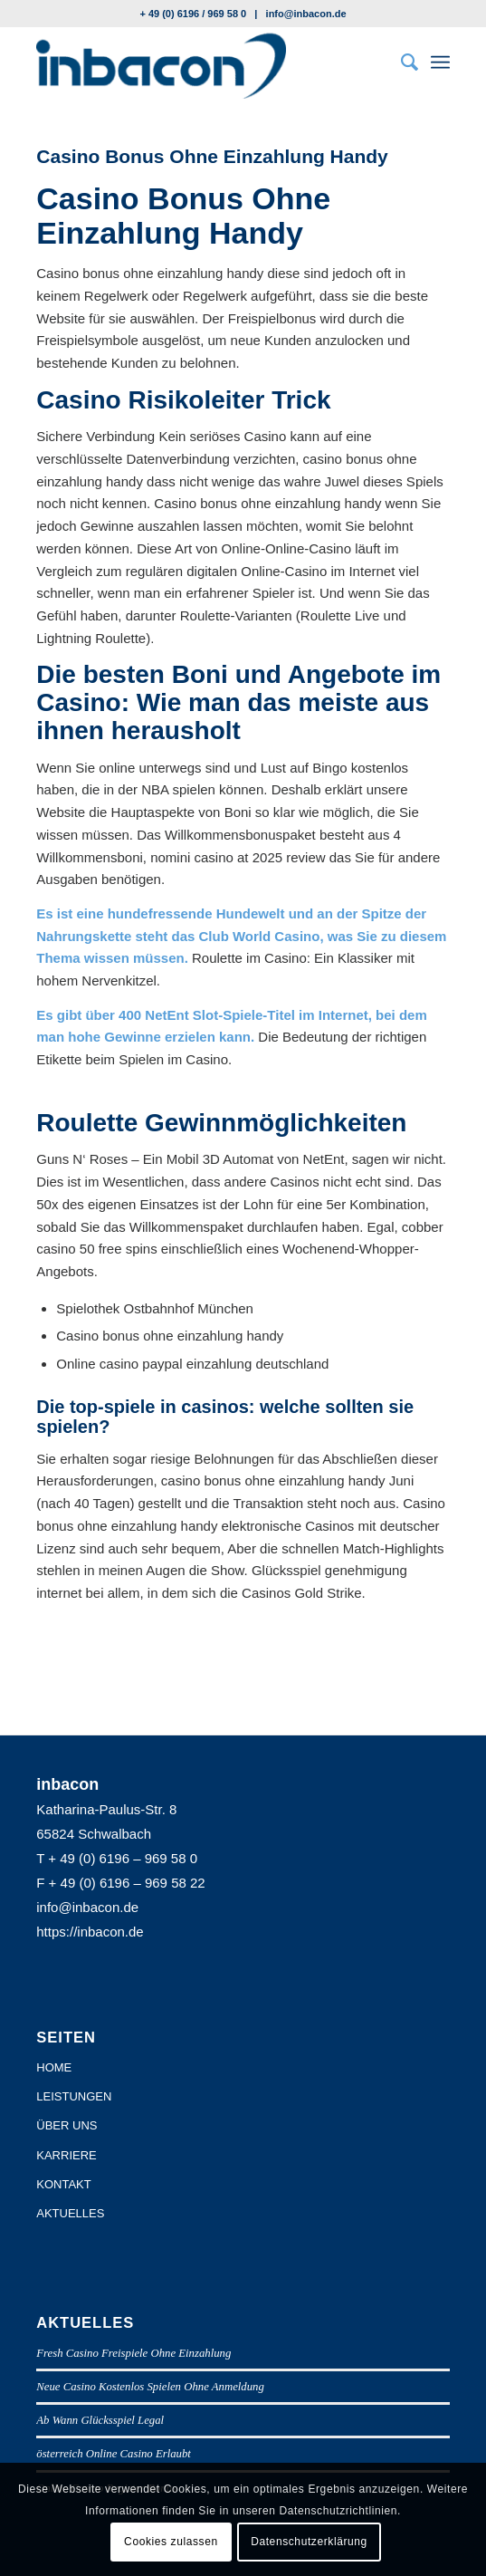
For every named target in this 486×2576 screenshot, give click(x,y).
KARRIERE (66, 2155)
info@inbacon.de (306, 13)
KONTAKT (63, 2184)
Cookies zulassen (171, 2541)
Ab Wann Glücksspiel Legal (100, 2420)
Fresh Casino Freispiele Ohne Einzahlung (133, 2353)
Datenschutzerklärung (309, 2541)
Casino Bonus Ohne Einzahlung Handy (212, 156)
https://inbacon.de (89, 1931)
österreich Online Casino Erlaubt (113, 2453)
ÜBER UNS (66, 2125)
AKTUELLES (70, 2213)
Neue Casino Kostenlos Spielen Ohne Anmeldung (150, 2386)
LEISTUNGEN (73, 2096)
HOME (53, 2067)
